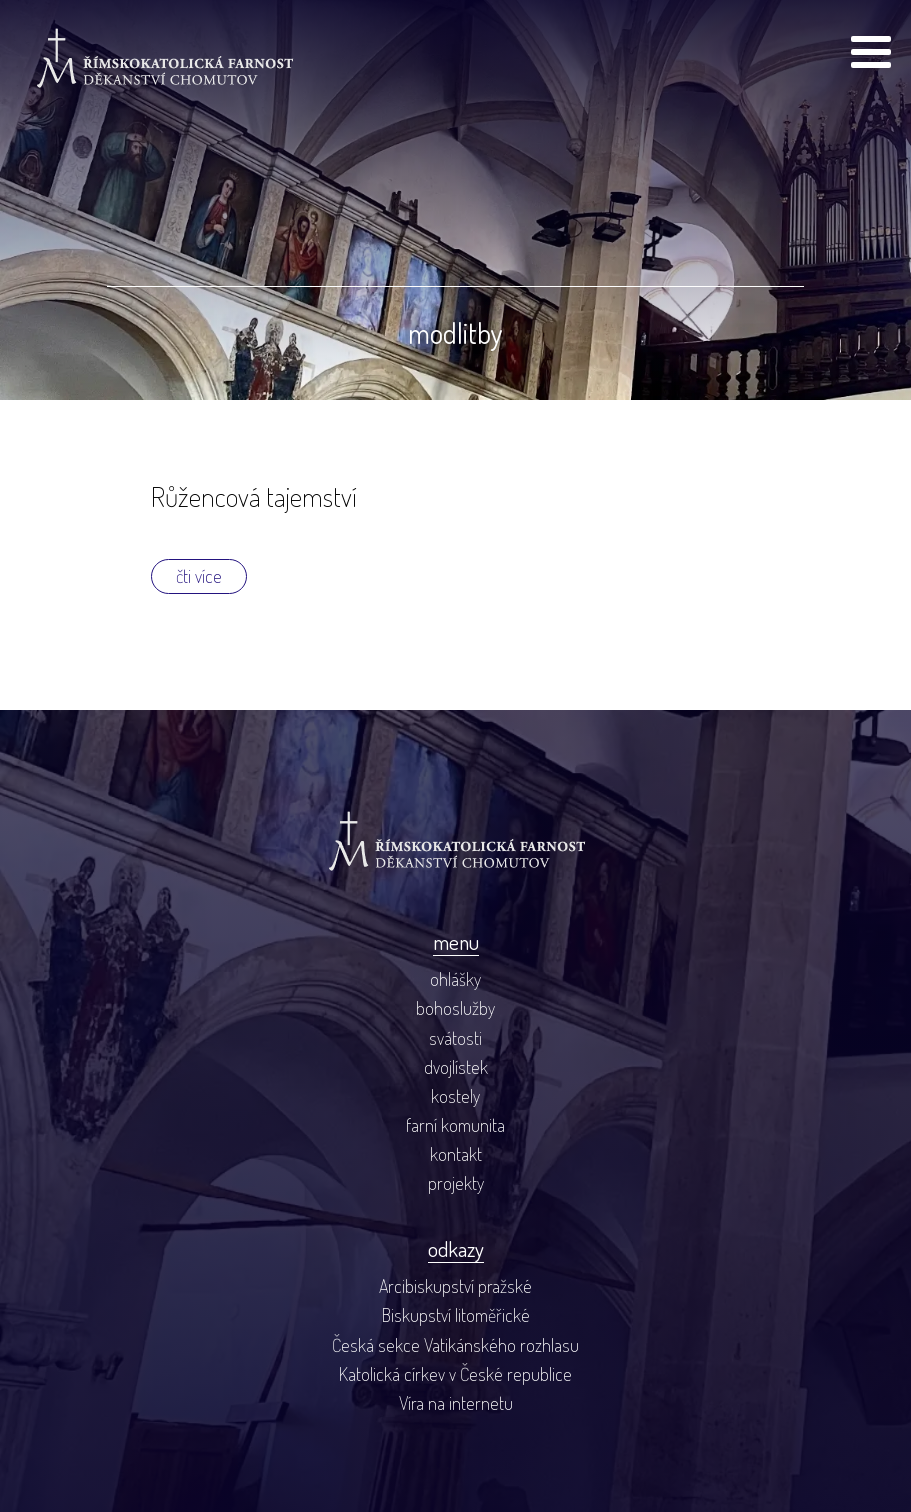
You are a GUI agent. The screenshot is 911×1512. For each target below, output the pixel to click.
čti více (199, 575)
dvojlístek (456, 1066)
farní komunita (455, 1124)
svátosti (455, 1037)
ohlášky (455, 978)
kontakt (456, 1153)
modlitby (455, 333)
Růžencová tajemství (254, 496)
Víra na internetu (456, 1402)
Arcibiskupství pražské (455, 1285)
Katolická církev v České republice (455, 1373)
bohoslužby (455, 1007)
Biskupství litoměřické (456, 1314)
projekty (456, 1182)
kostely (455, 1095)
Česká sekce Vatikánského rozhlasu (455, 1344)
